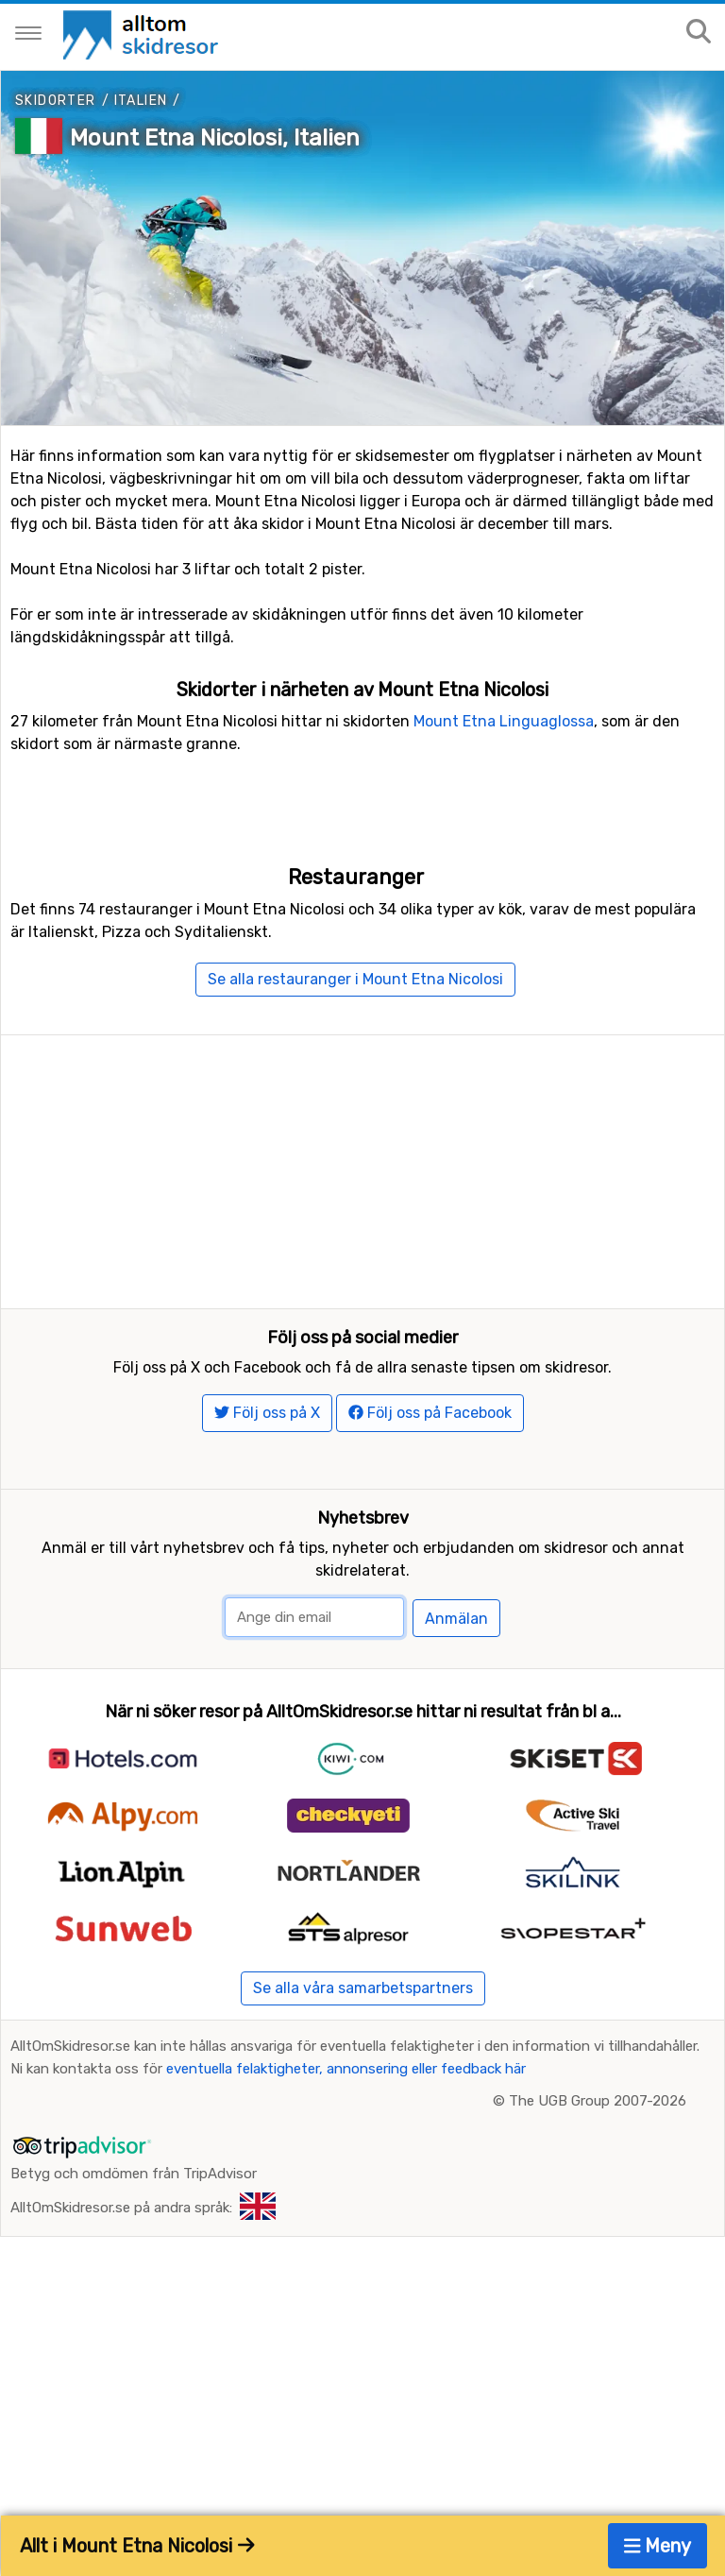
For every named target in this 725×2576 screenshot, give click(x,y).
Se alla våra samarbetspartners (363, 2047)
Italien (141, 101)
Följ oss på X (267, 1472)
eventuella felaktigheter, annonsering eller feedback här (346, 2128)
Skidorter (55, 101)
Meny (658, 2545)
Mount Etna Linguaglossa (503, 721)
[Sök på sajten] (699, 32)
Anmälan (456, 1678)
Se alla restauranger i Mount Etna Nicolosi (355, 979)
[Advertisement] (362, 1167)
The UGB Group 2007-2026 (597, 2160)
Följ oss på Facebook (430, 1472)
